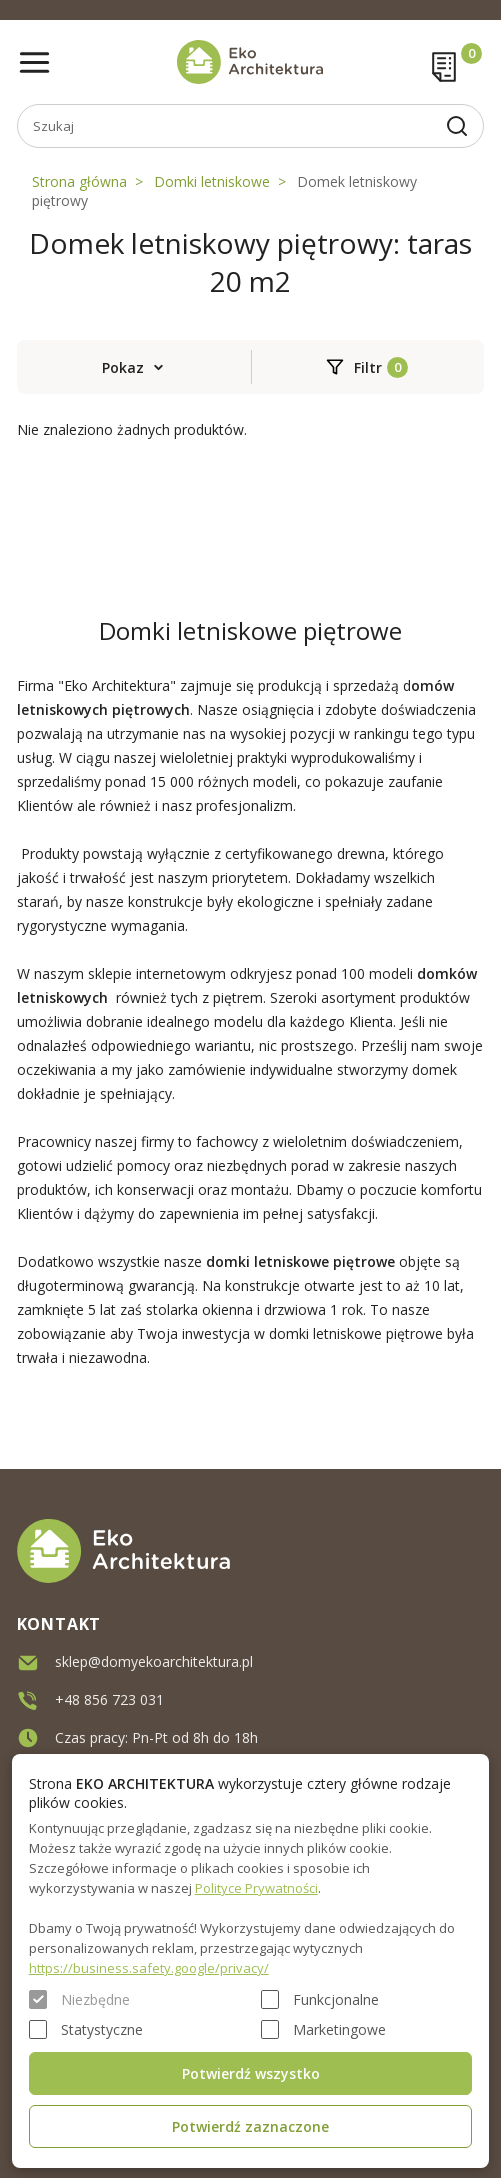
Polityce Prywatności (256, 1888)
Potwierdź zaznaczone (250, 2126)
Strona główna (79, 181)
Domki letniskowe (212, 181)
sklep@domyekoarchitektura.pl (154, 1656)
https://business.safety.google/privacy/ (149, 1968)
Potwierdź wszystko (251, 2073)
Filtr (368, 367)
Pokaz (123, 367)
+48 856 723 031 (109, 1694)
